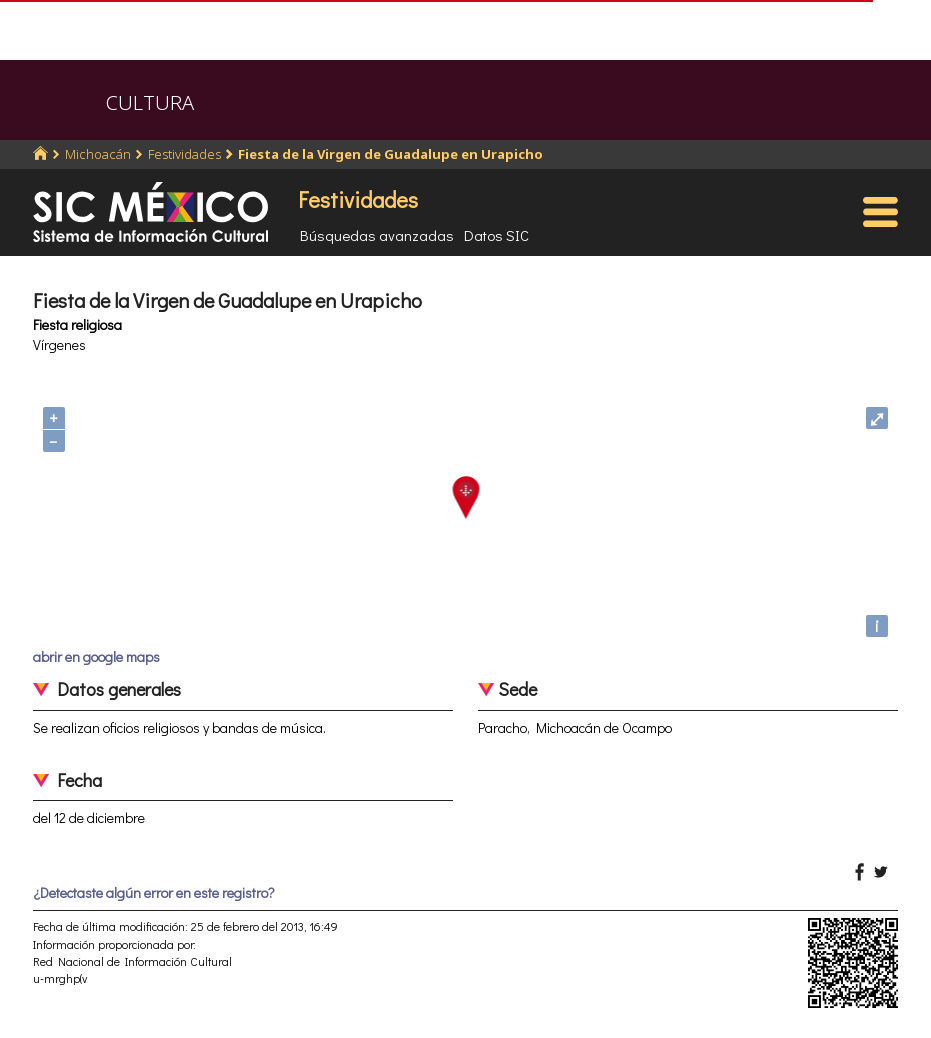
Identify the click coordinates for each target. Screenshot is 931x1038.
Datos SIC (496, 235)
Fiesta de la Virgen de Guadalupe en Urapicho (390, 154)
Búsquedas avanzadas (377, 235)
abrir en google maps (96, 656)
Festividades (184, 154)
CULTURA (150, 102)
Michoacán (98, 154)
